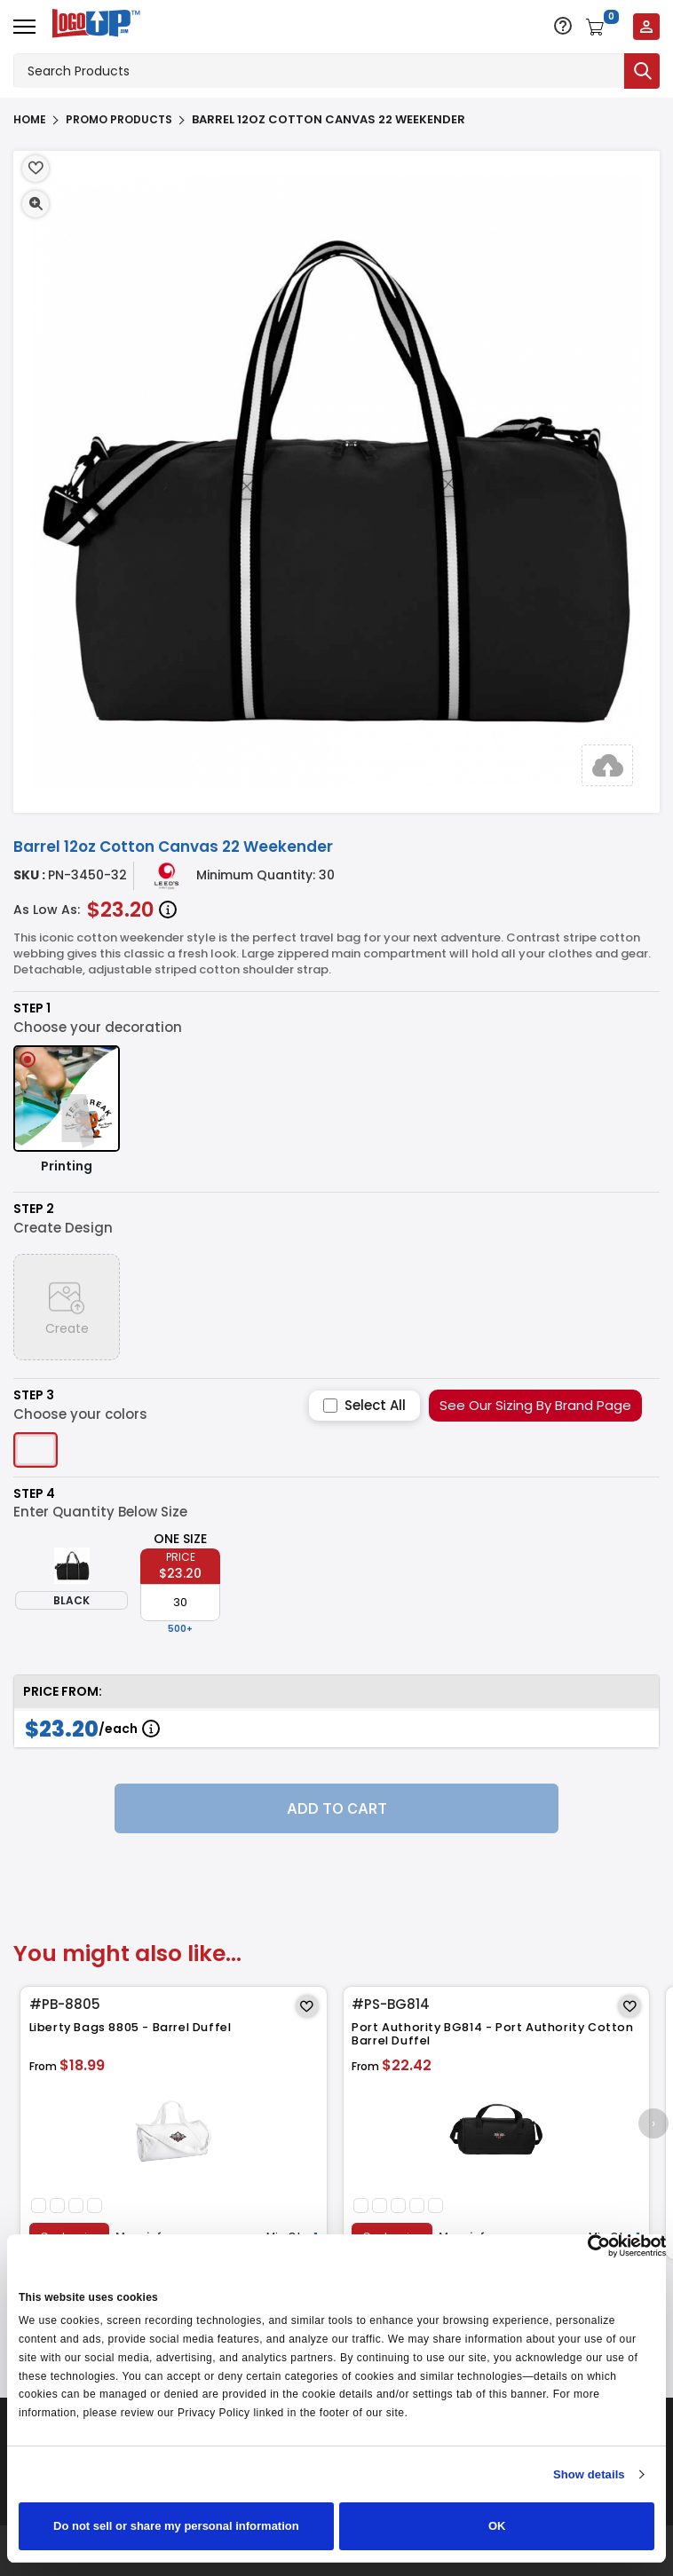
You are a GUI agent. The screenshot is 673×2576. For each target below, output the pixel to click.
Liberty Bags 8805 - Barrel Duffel (132, 2028)
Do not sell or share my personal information (176, 2526)
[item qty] (180, 1602)
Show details (589, 2474)
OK (497, 2526)
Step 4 (34, 1493)
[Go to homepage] (92, 25)
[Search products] (318, 71)
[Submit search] (642, 71)
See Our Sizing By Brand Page (535, 1405)
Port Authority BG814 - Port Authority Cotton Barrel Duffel (494, 2034)
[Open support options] (563, 26)
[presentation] (653, 2123)
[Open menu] (24, 26)
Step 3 (33, 1395)
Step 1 (32, 1008)
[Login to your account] (646, 26)
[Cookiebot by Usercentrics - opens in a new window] (588, 2245)
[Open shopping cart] (602, 26)
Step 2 (33, 1209)
